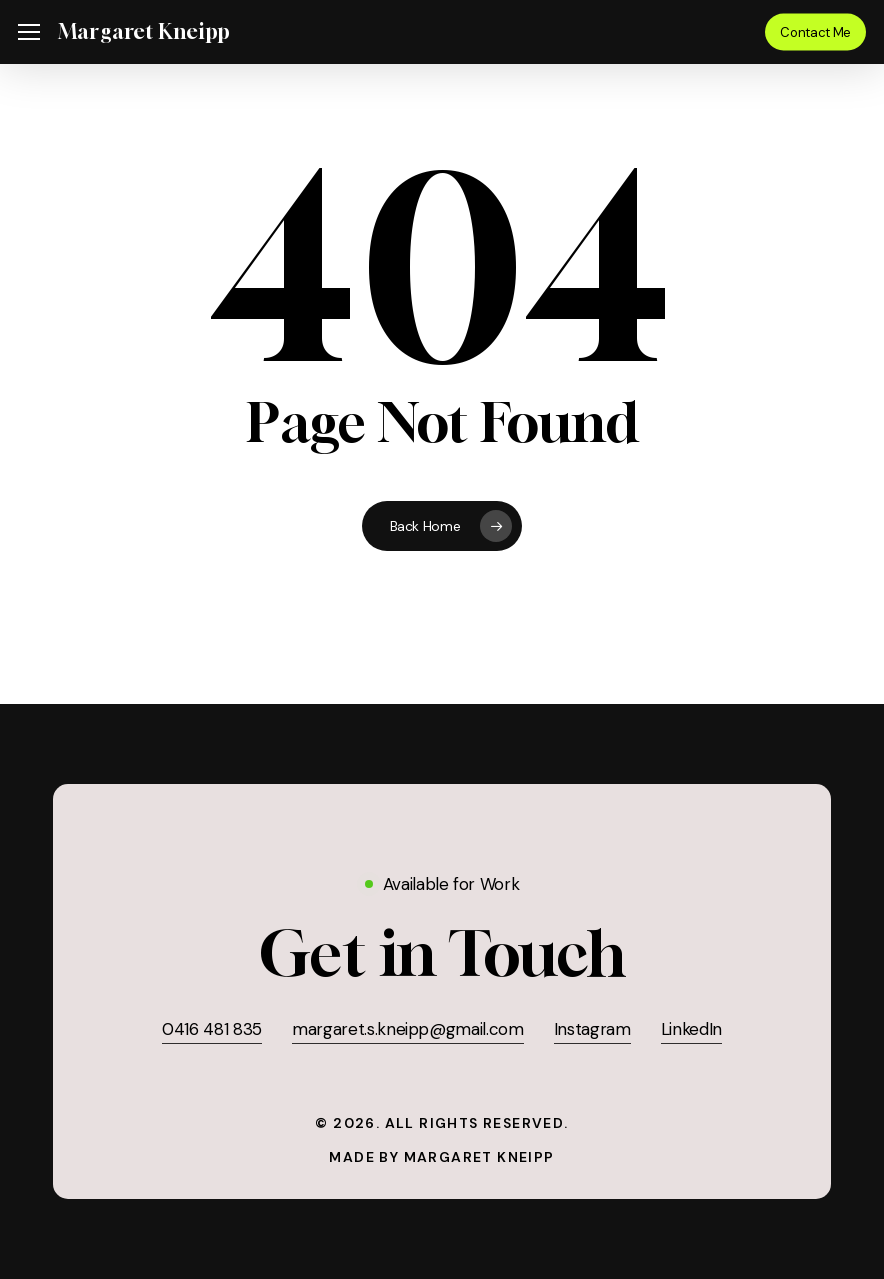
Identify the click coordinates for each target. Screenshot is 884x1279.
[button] (29, 32)
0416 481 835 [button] (212, 1029)
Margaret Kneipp (144, 32)
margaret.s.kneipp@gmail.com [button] (408, 1029)
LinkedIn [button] (691, 1029)
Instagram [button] (592, 1029)
